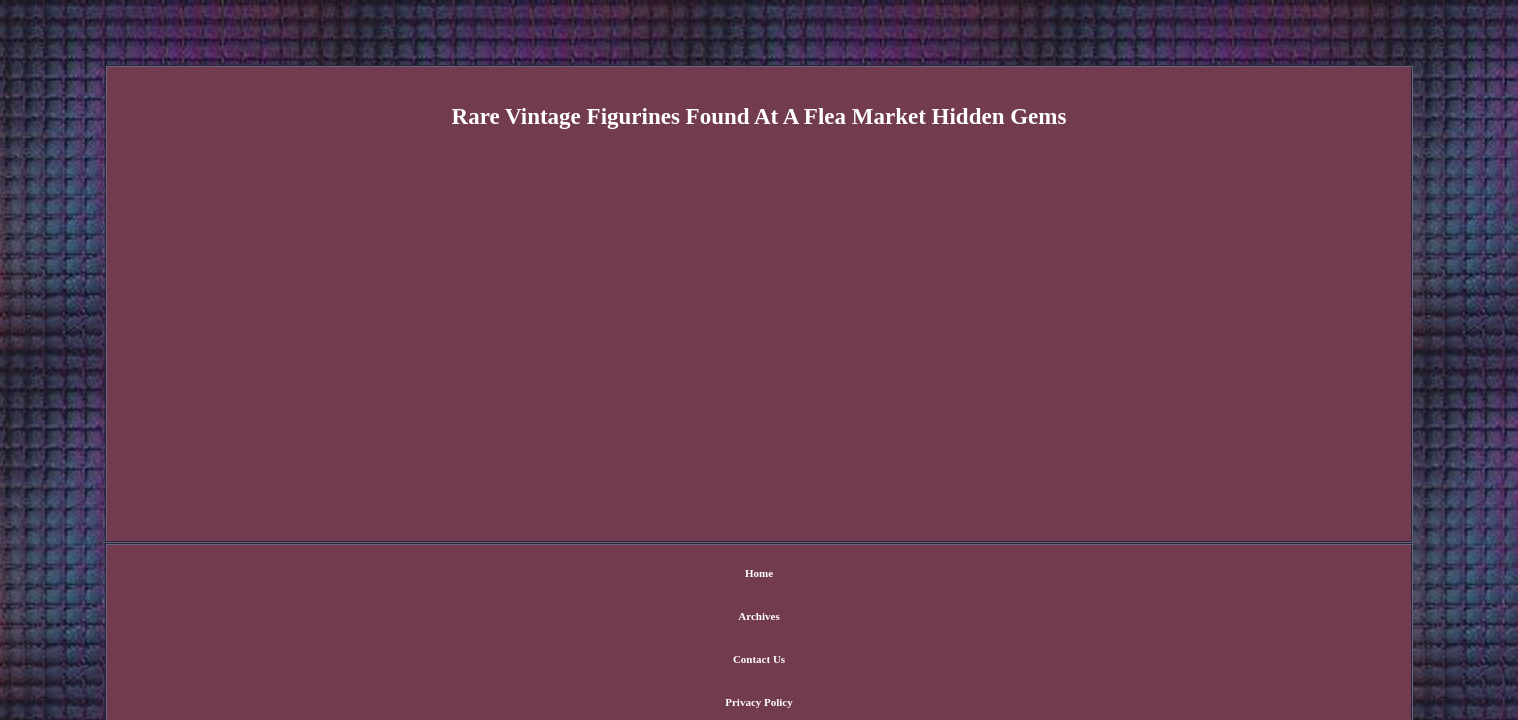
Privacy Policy (809, 575)
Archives (643, 575)
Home (579, 575)
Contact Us (720, 575)
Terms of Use (902, 575)
